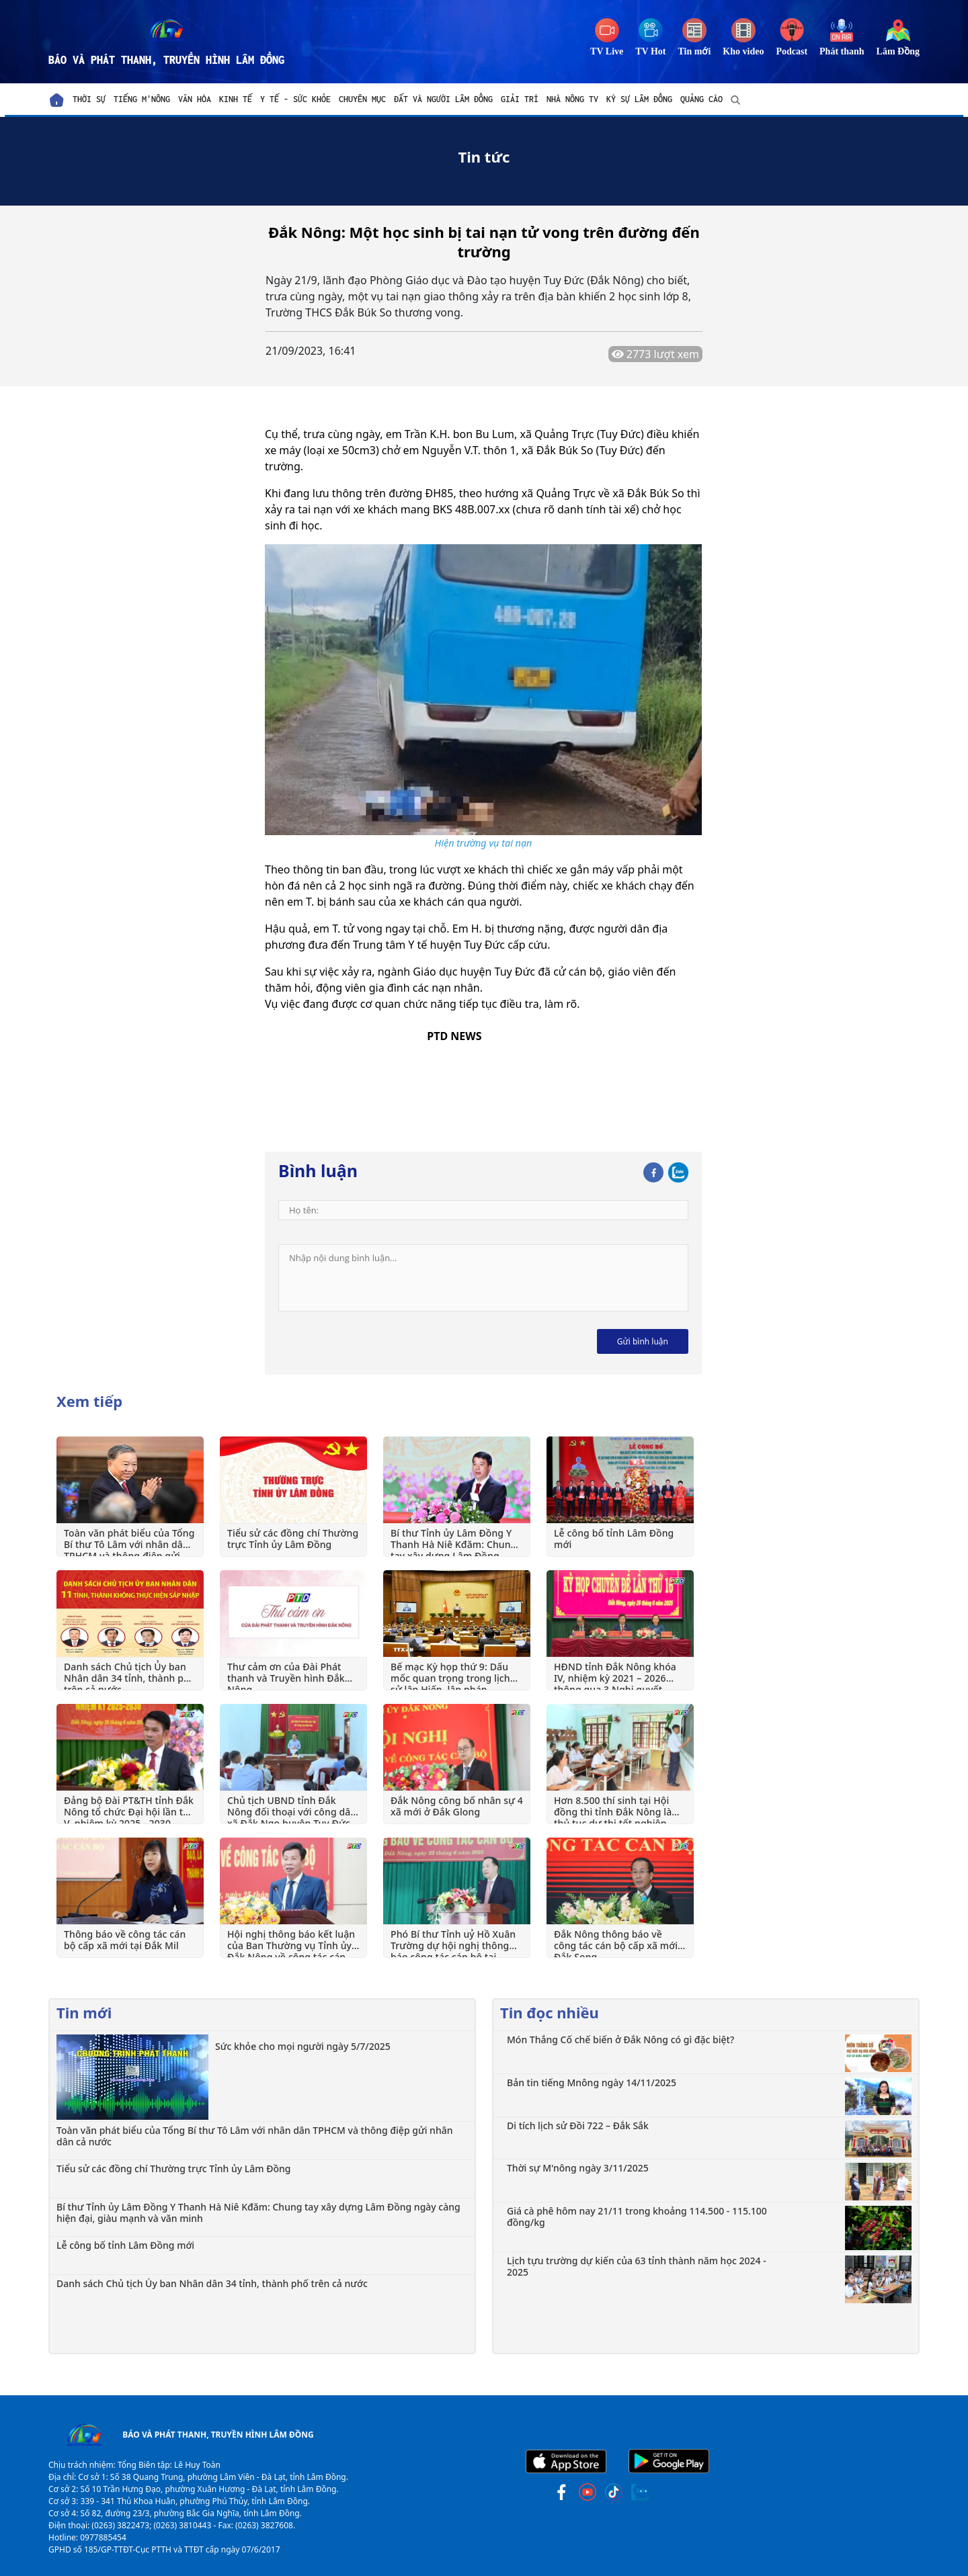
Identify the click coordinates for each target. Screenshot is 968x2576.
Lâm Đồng (898, 51)
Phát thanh (841, 51)
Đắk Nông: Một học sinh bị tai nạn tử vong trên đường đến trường (484, 241)
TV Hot (650, 51)
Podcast (791, 51)
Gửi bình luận (642, 1341)
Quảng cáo (701, 99)
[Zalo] (678, 1170)
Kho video (743, 51)
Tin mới (694, 51)
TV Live (606, 51)
